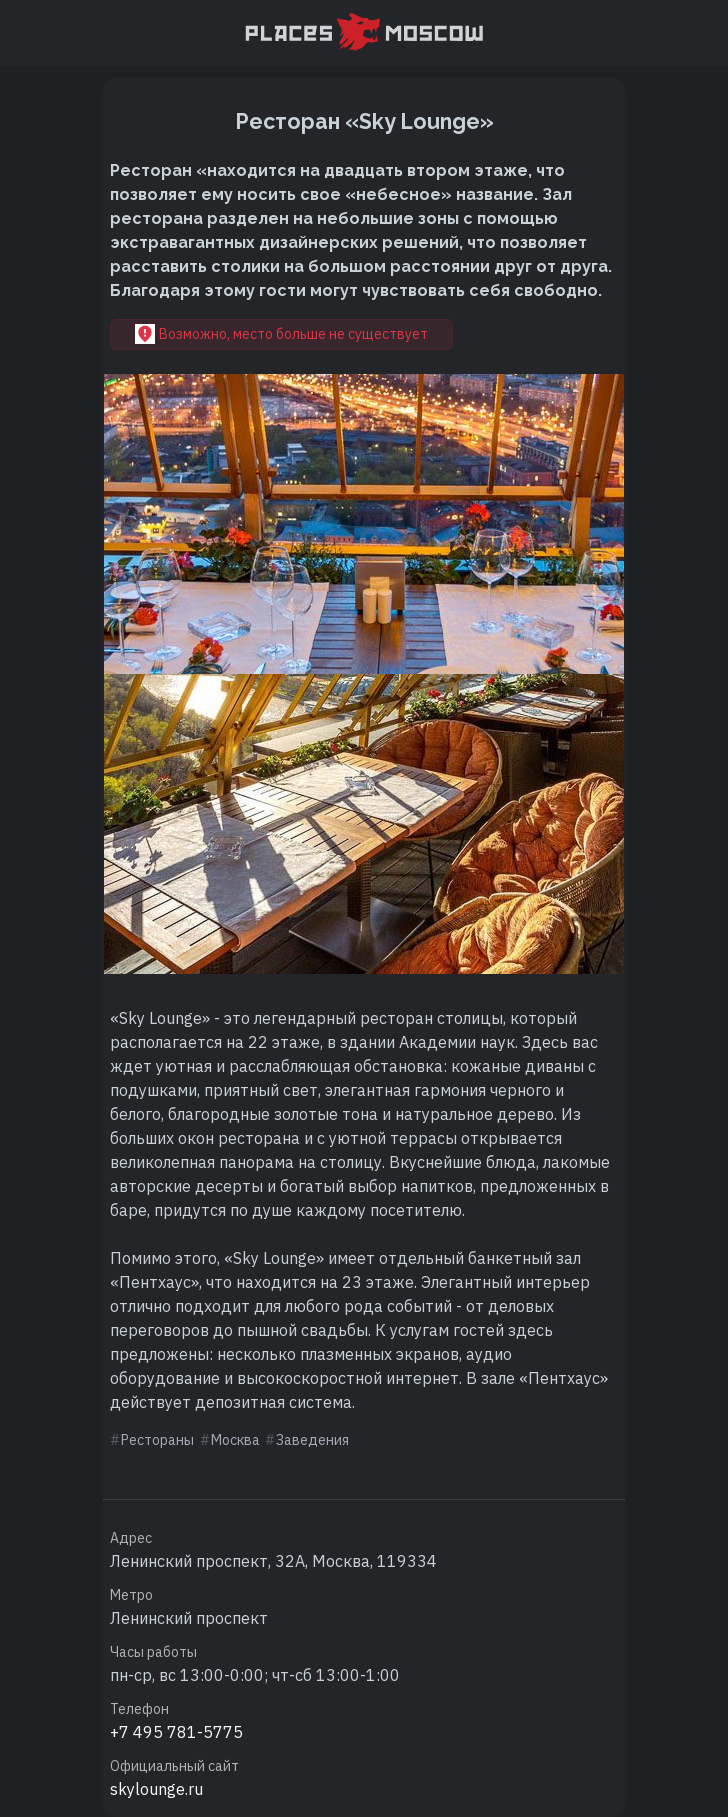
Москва (235, 1440)
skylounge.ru (156, 1789)
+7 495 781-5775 (176, 1732)
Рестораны (157, 1440)
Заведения (312, 1440)
